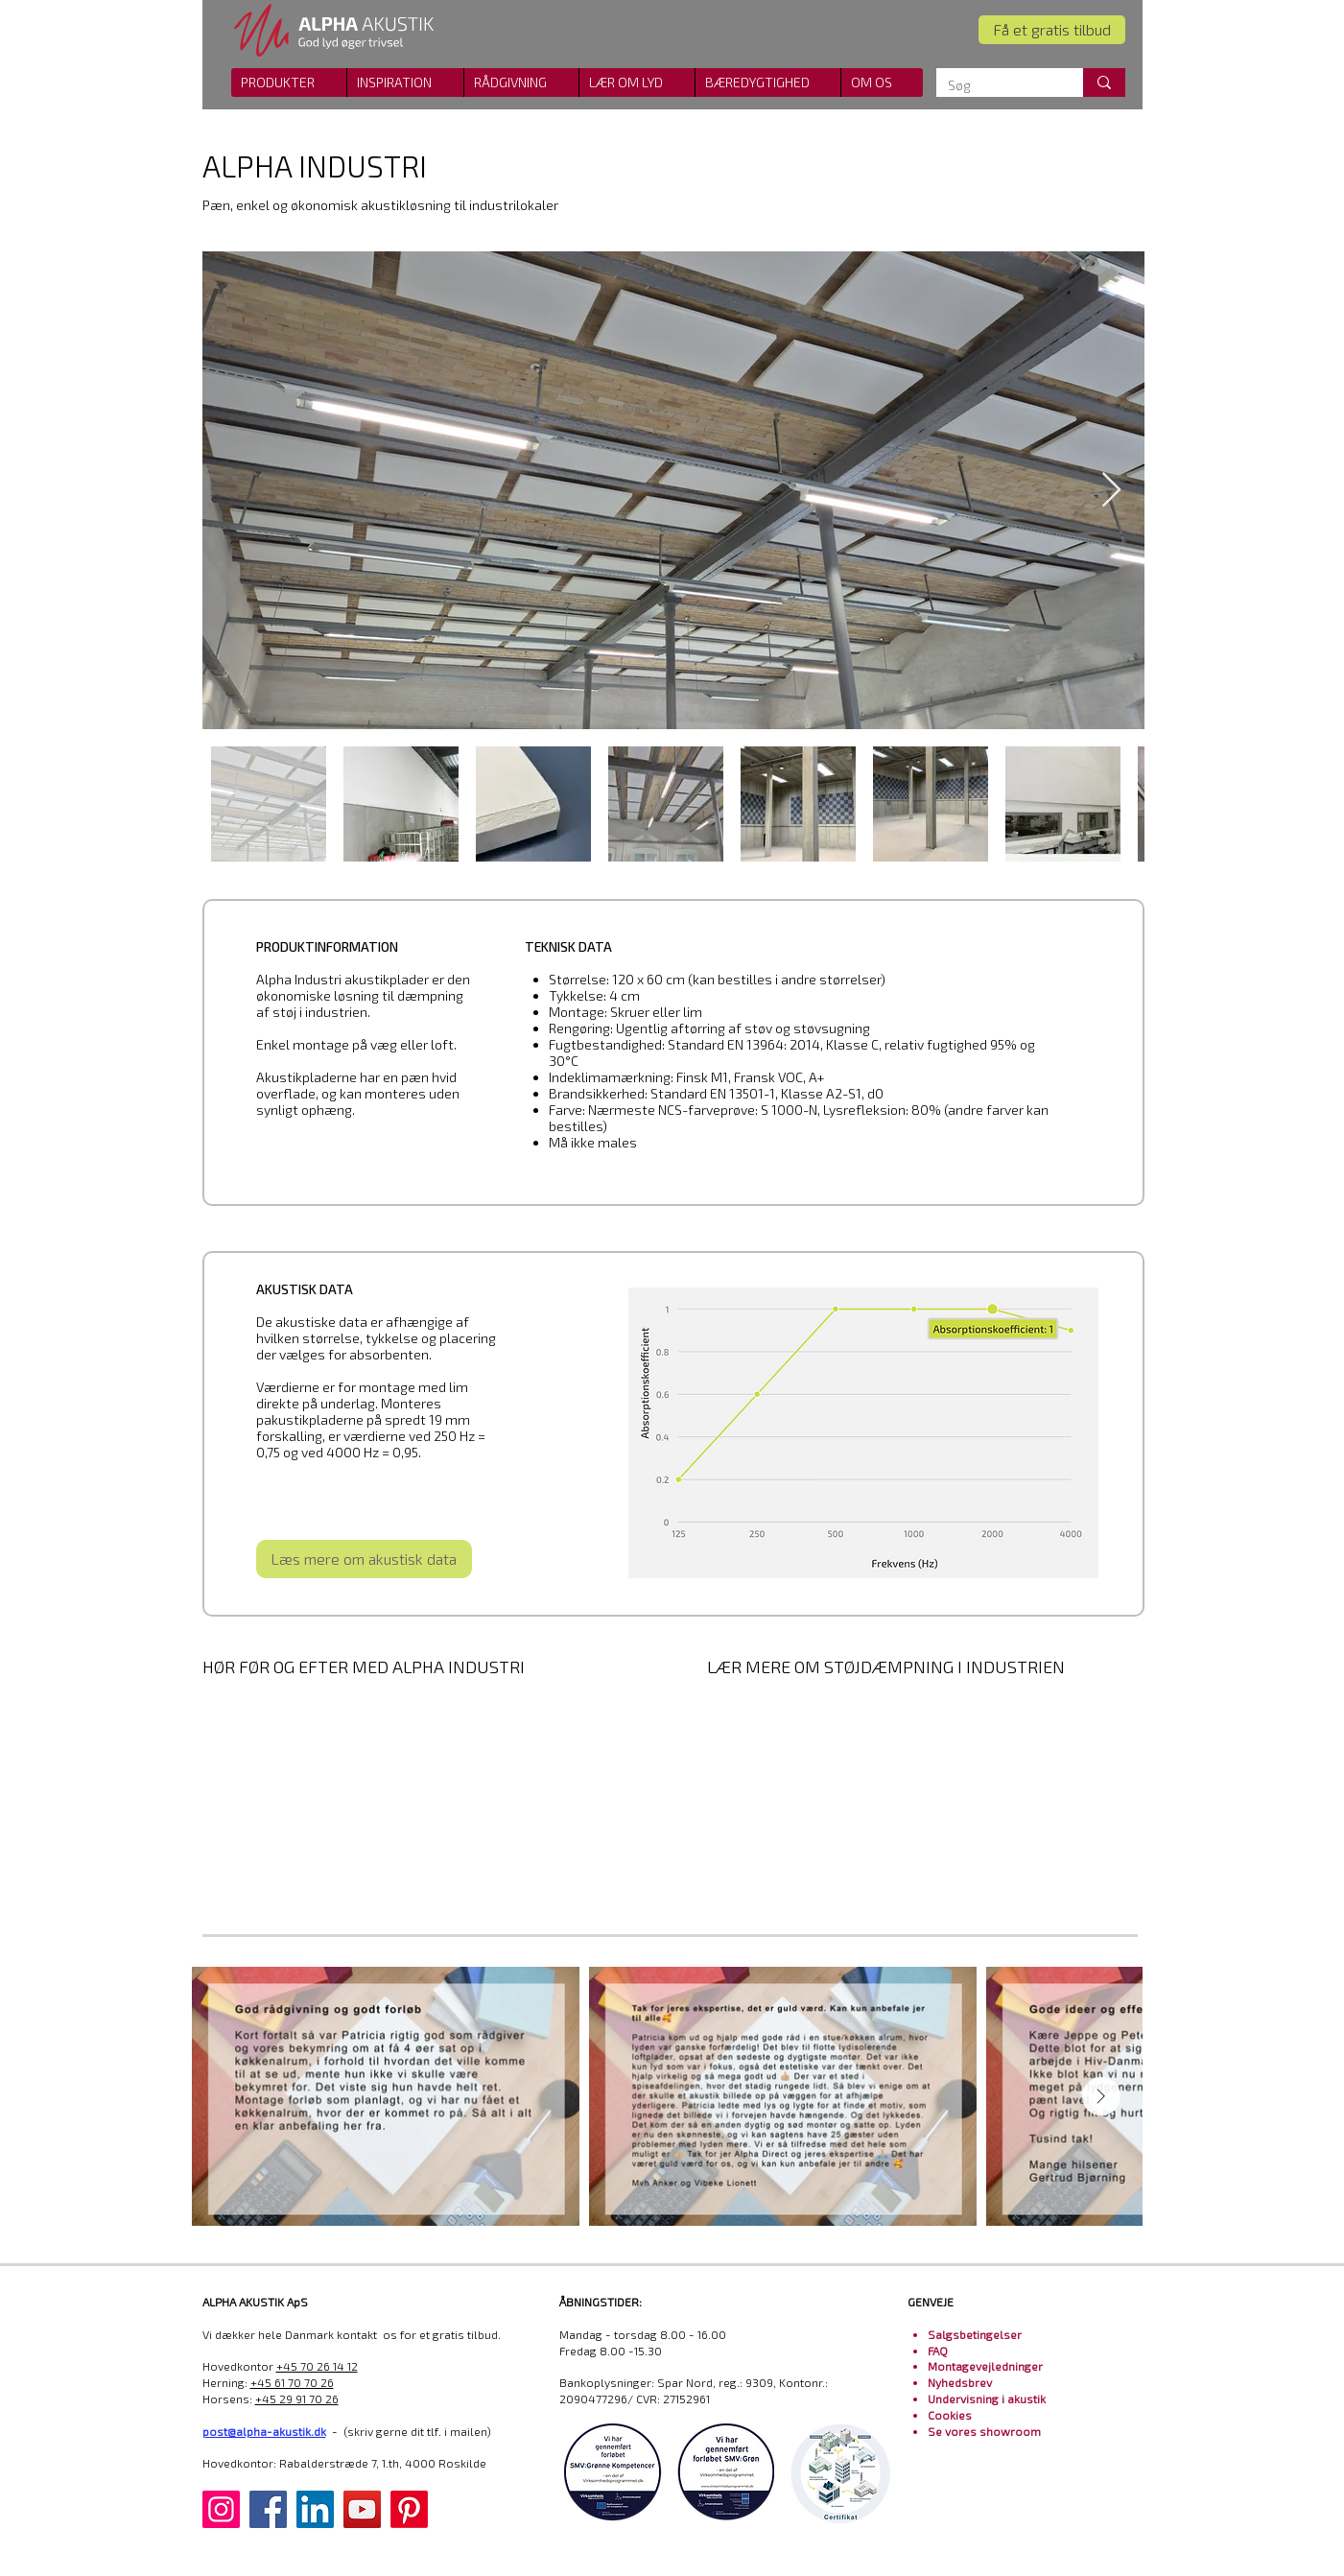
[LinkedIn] (315, 2509)
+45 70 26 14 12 (317, 2366)
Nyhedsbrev (960, 2382)
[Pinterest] (409, 2509)
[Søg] (995, 85)
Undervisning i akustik (987, 2398)
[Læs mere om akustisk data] (364, 1559)
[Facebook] (268, 2509)
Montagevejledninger (985, 2366)
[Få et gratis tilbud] (1052, 29)
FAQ (938, 2350)
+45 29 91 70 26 (297, 2398)
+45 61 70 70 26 (292, 2382)
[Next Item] (1111, 490)
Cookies (950, 2415)
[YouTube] (362, 2509)
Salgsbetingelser (975, 2334)
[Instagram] (221, 2509)
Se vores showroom (984, 2431)
